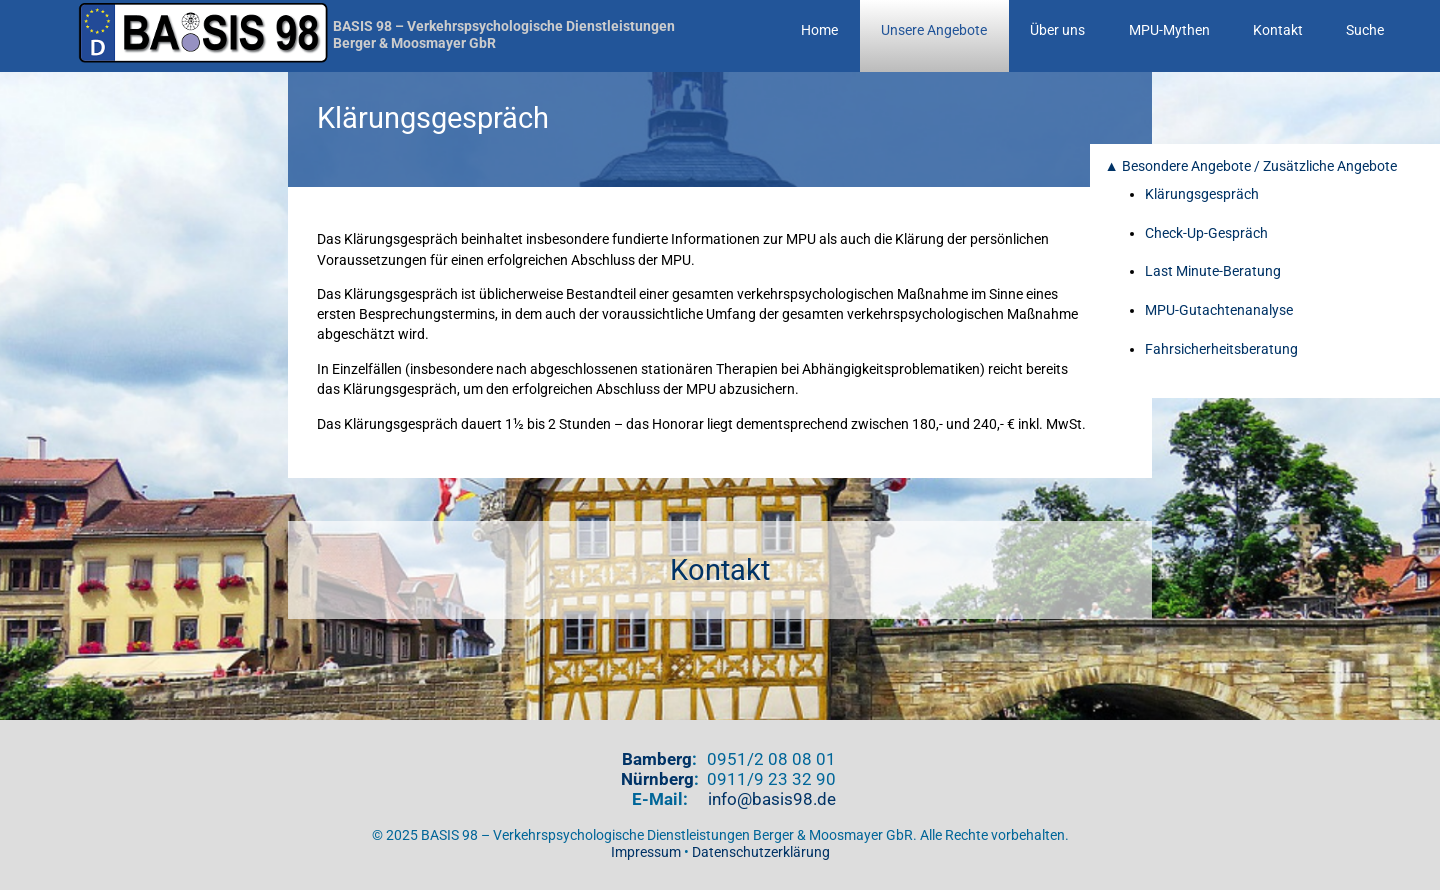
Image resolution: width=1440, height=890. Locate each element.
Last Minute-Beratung (1213, 271)
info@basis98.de (772, 799)
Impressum (646, 852)
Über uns (1057, 30)
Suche (1365, 30)
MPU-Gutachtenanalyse (1219, 310)
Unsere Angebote (934, 30)
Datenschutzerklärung (761, 852)
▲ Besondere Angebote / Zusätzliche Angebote (1251, 166)
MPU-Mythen (1169, 30)
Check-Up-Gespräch (1206, 233)
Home (819, 30)
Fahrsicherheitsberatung (1221, 349)
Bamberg (657, 759)
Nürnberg (657, 779)
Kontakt (1278, 30)
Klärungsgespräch (1202, 194)
